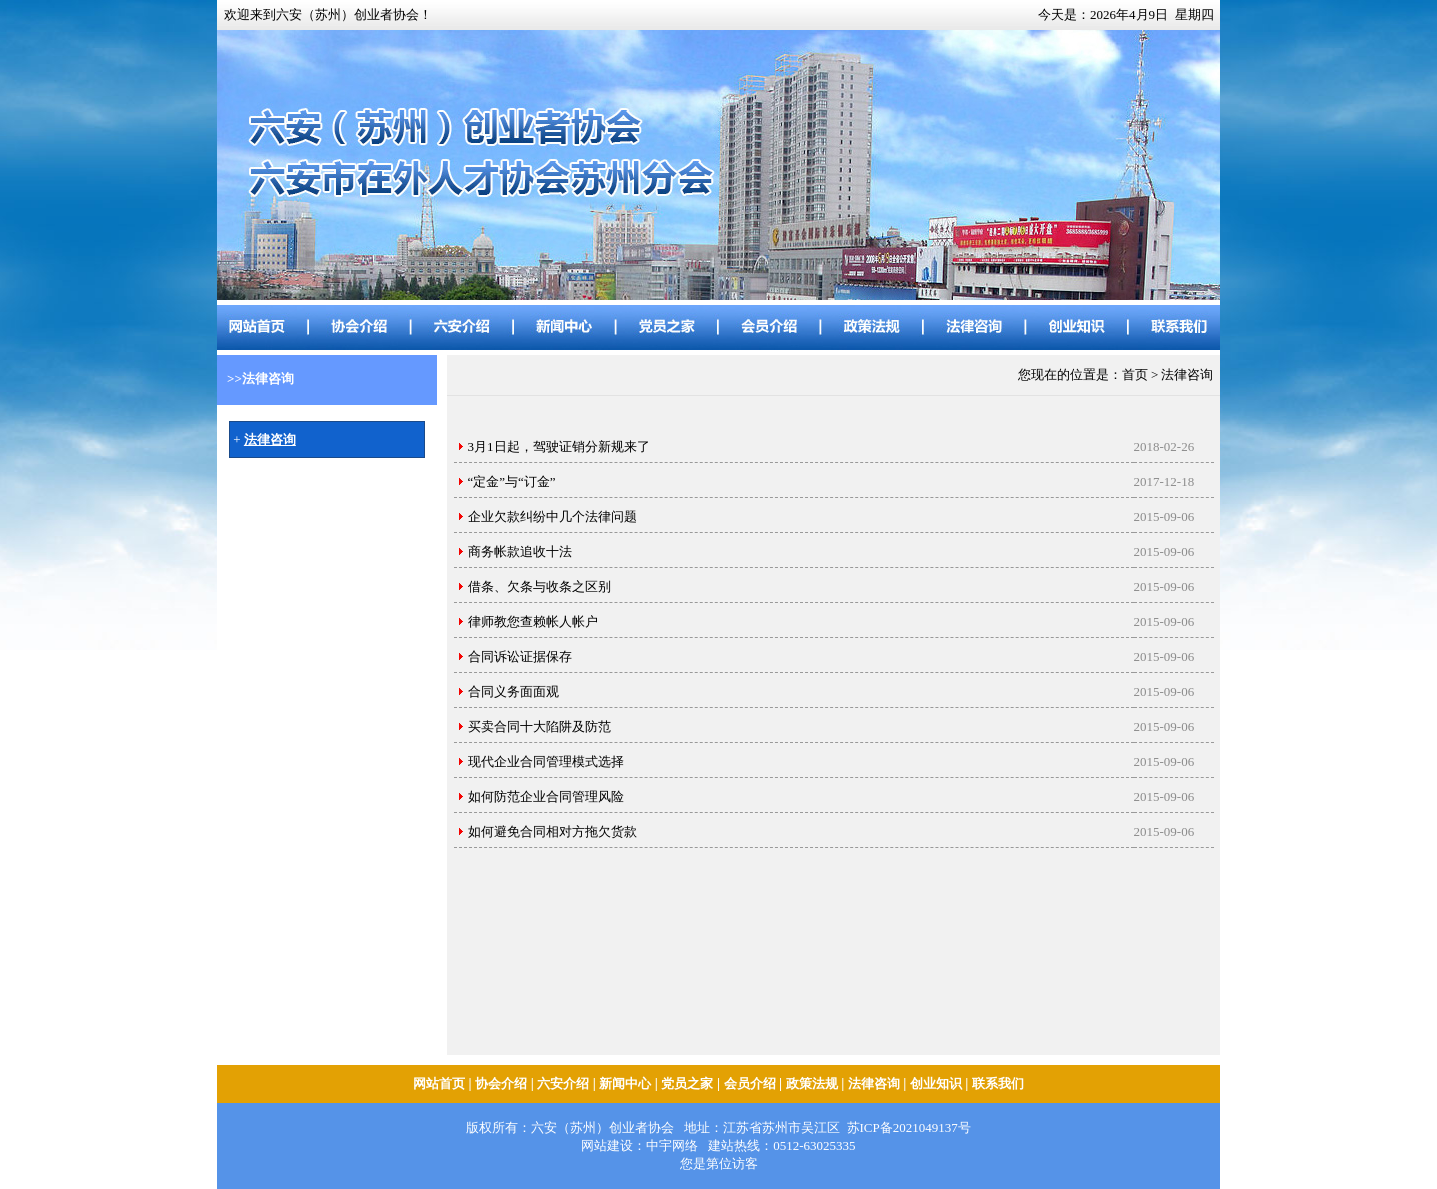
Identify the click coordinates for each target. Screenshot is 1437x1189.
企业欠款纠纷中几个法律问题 (552, 516)
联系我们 (998, 1083)
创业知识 (936, 1083)
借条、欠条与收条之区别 (539, 586)
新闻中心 (625, 1083)
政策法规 (812, 1083)
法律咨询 (874, 1083)
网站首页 (439, 1083)
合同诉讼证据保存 (520, 656)
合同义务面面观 (513, 691)
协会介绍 (501, 1083)
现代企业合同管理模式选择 (546, 761)
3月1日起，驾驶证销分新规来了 (559, 446)
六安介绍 (563, 1083)
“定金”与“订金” (512, 481)
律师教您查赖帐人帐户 (533, 621)
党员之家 (687, 1083)
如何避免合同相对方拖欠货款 (552, 831)
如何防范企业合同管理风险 (546, 796)
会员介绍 (750, 1083)
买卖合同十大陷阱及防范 (539, 726)
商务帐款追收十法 (520, 551)
